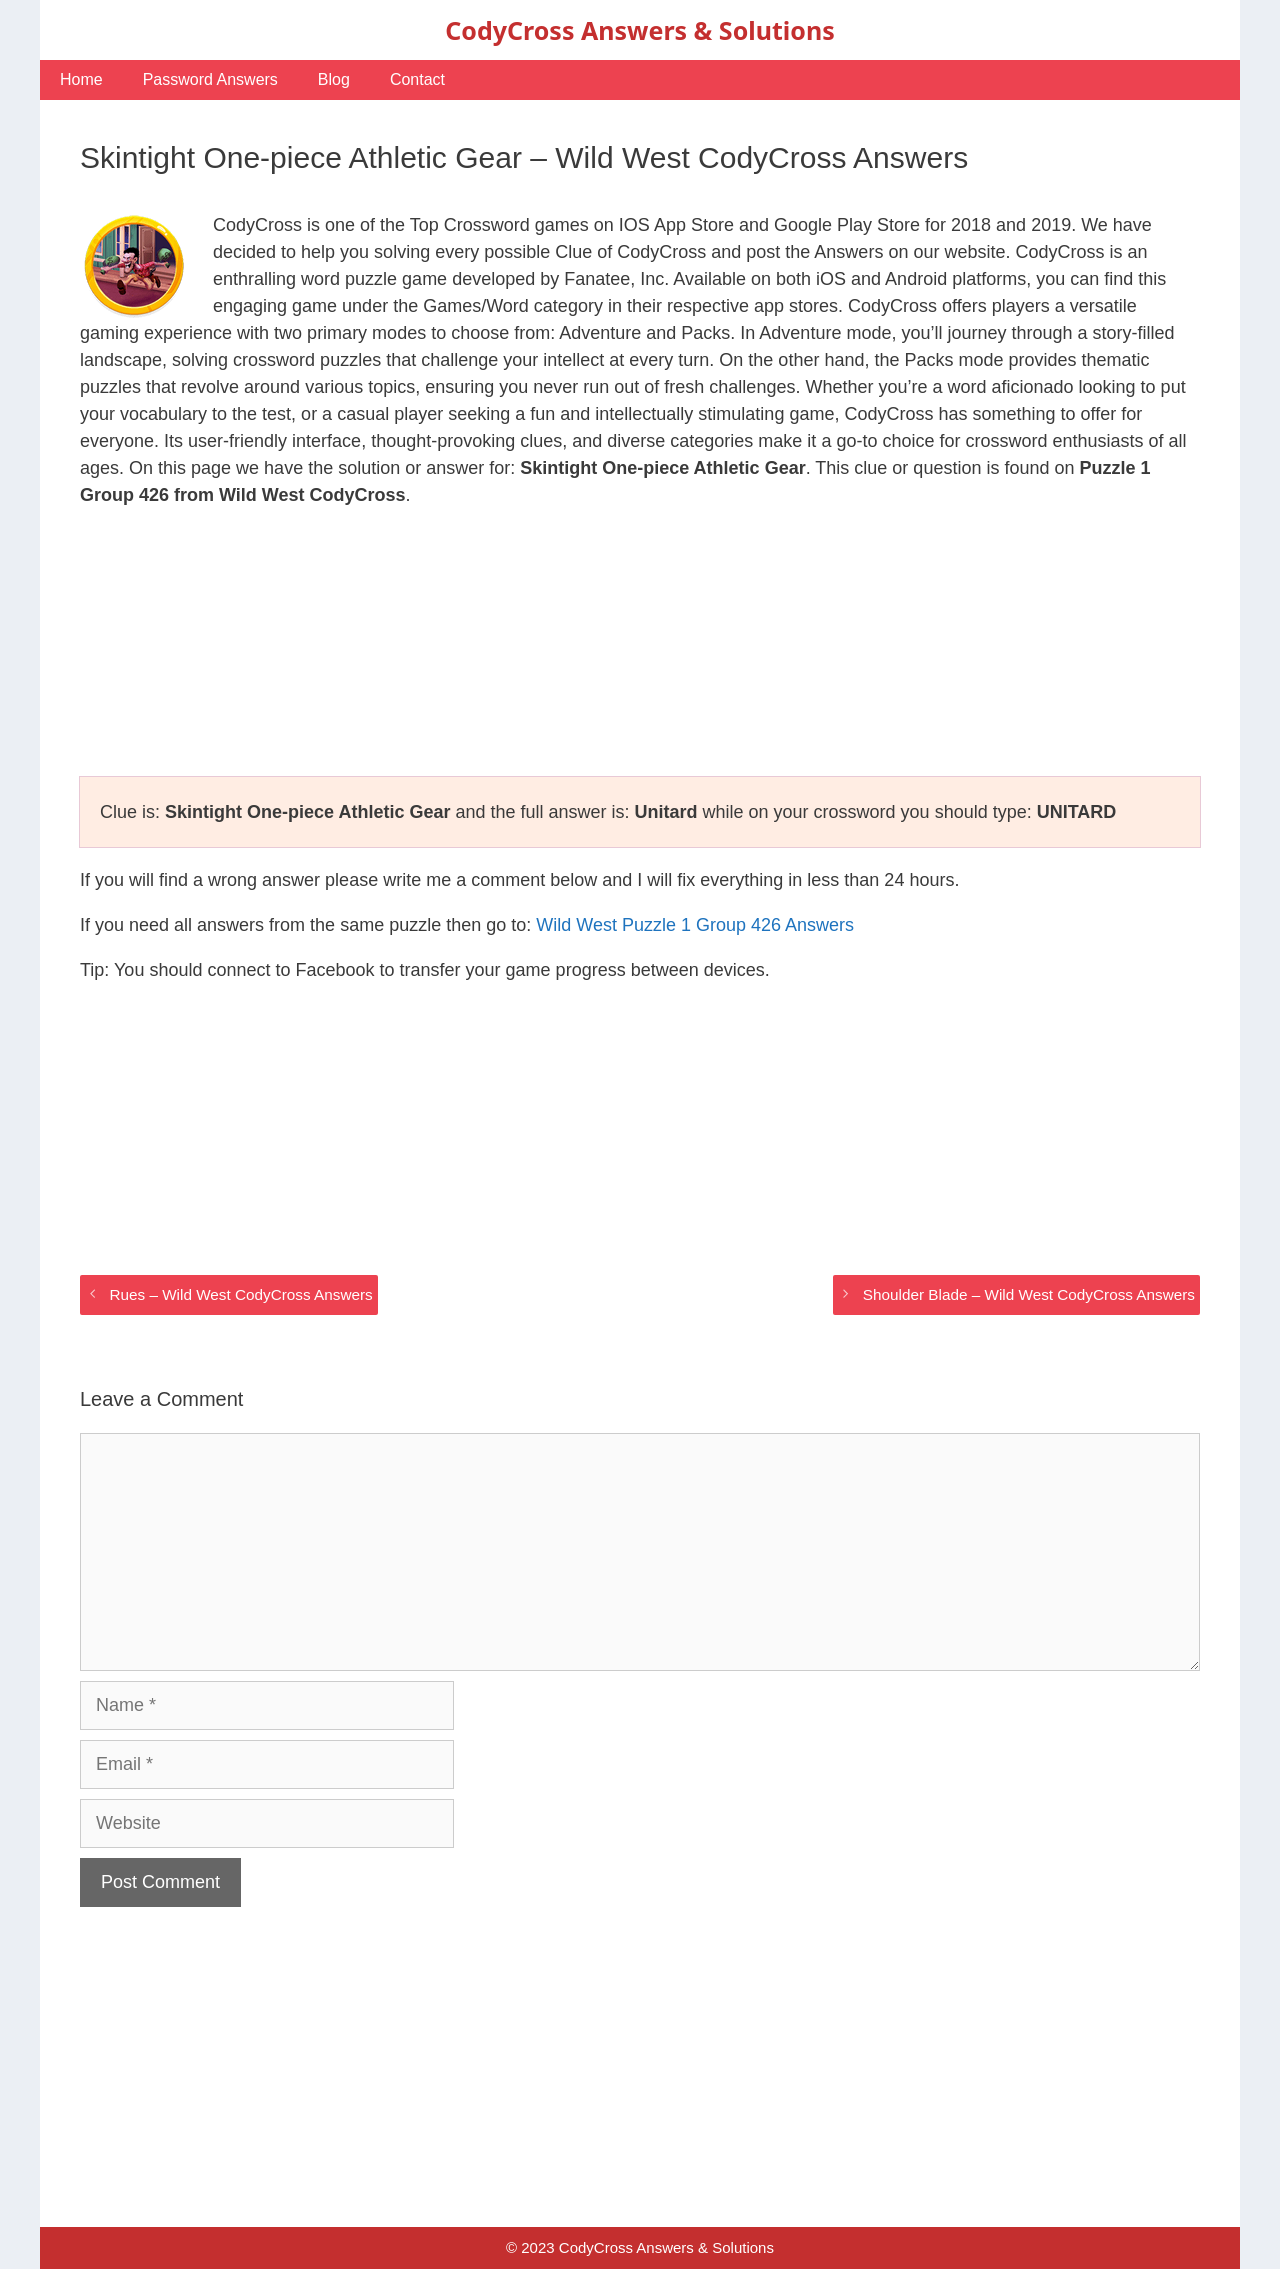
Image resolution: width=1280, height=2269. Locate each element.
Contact (417, 79)
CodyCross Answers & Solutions (639, 30)
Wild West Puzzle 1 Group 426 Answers (695, 925)
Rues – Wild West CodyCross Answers (240, 1294)
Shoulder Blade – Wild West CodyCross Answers (1029, 1294)
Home (81, 79)
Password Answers (210, 79)
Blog (334, 79)
